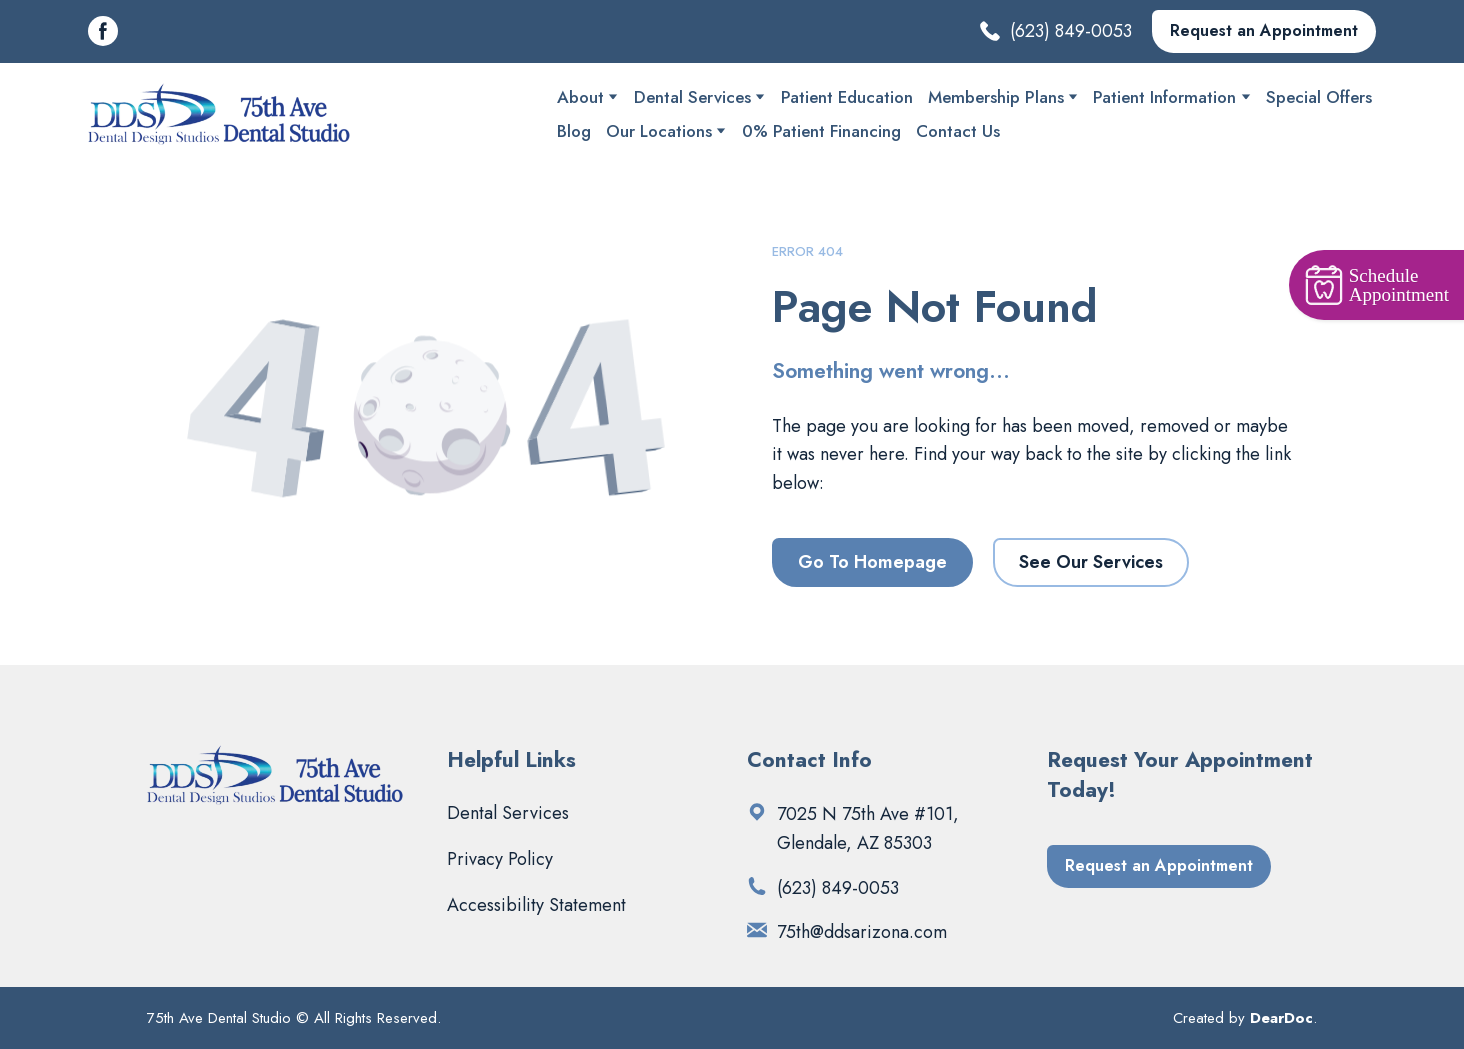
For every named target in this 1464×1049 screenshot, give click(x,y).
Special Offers (1319, 97)
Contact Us (958, 131)
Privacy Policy (500, 859)
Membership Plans (996, 97)
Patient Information (1164, 97)
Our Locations (659, 131)
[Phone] (757, 886)
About (580, 97)
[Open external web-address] (757, 812)
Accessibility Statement (536, 905)
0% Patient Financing (821, 131)
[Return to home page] (221, 114)
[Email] (757, 930)
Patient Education (847, 97)
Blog (574, 131)
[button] (103, 31)
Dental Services (692, 97)
